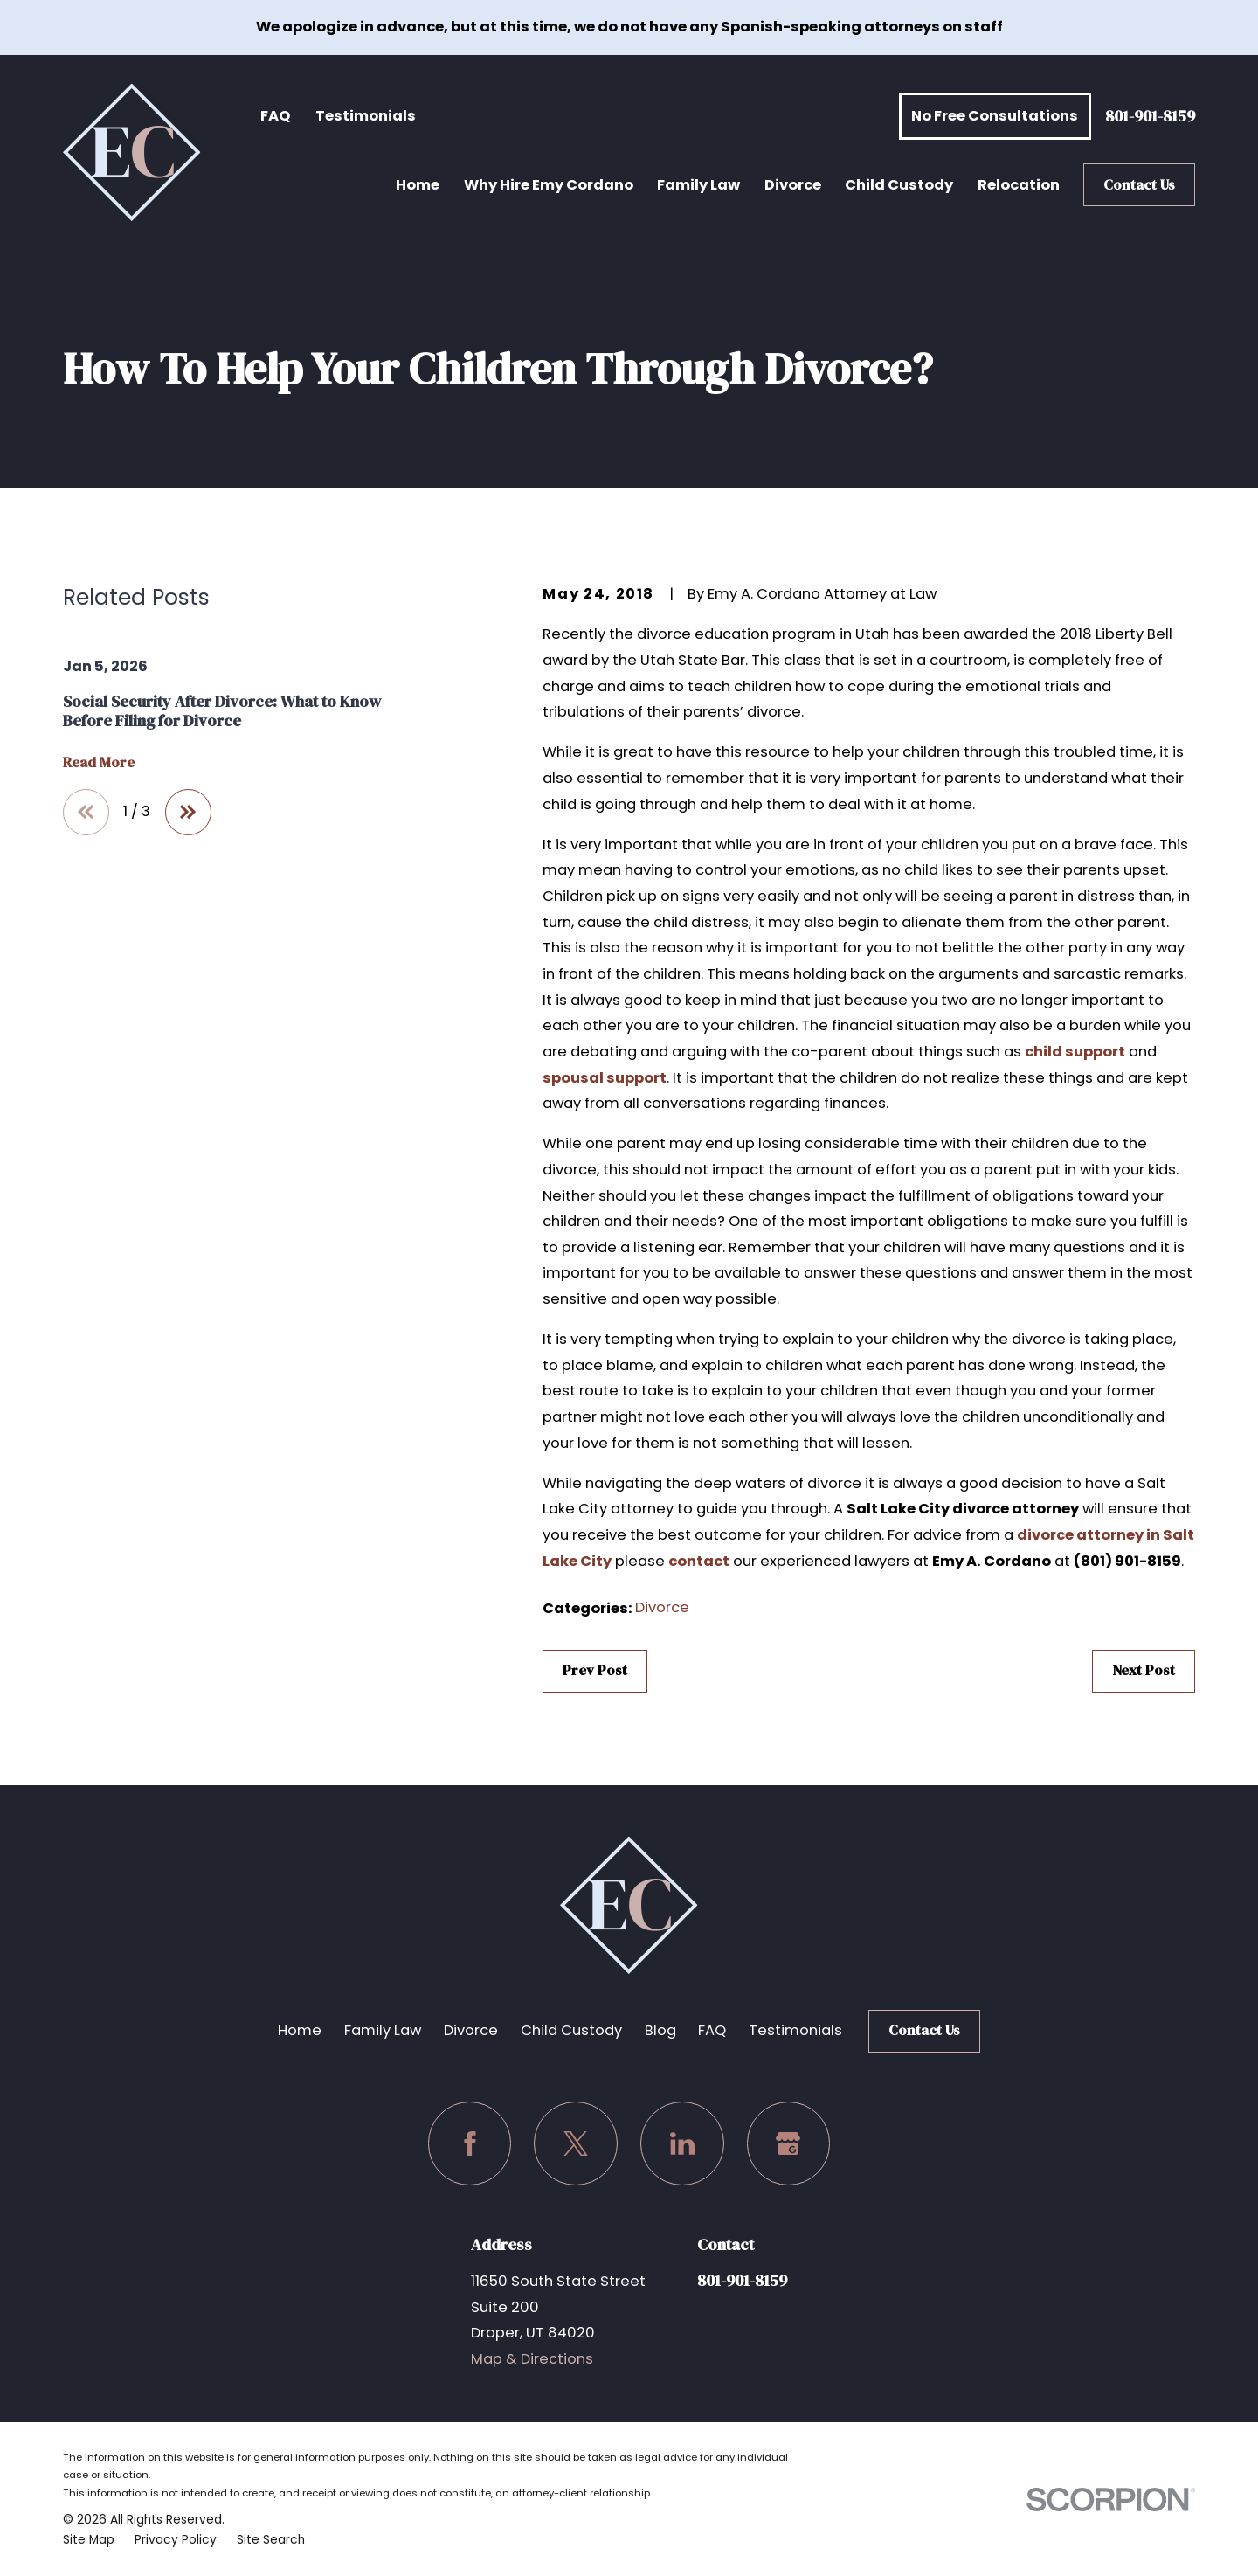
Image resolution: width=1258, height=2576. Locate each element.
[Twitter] (576, 2143)
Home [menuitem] (417, 185)
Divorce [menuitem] (792, 185)
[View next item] (188, 812)
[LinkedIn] (682, 2143)
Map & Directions (532, 2359)
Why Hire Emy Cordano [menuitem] (548, 185)
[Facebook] (470, 2143)
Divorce (662, 1607)
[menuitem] (88, 2540)
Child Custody (571, 2030)
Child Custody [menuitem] (899, 185)
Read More (99, 763)
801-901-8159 (1150, 116)
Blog (660, 2030)
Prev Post (595, 1670)
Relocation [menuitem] (1019, 185)
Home (299, 2030)
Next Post (1143, 1670)
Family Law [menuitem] (698, 185)
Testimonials (365, 116)
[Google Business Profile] (789, 2143)
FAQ (275, 116)
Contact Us (1139, 185)
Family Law (382, 2030)
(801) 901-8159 (1127, 1561)
